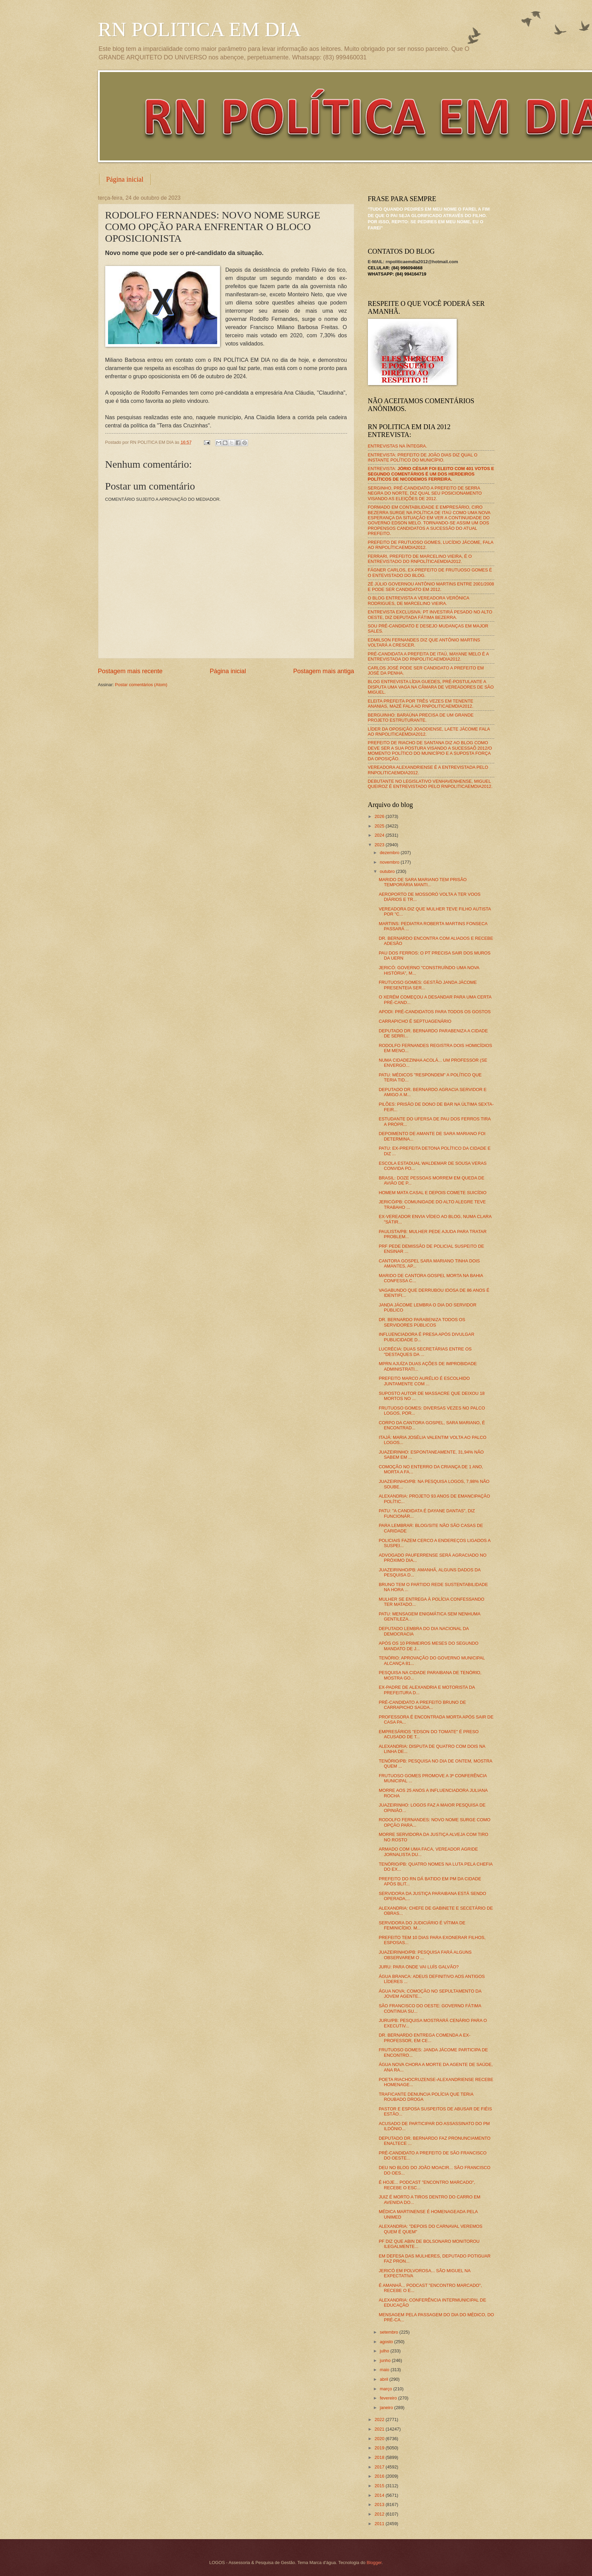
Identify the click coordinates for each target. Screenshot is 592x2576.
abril (384, 2379)
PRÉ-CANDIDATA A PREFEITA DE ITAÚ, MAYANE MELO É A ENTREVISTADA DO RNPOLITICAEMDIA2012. (428, 656)
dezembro (390, 852)
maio (385, 2369)
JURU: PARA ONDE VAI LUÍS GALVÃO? (419, 1966)
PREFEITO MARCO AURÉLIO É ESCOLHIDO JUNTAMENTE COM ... (424, 1381)
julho (385, 2350)
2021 (379, 2429)
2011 (379, 2523)
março (386, 2388)
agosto (387, 2341)
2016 (379, 2476)
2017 (379, 2466)
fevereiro (389, 2398)
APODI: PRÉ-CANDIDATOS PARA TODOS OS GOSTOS (435, 1011)
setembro (389, 2332)
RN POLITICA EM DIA (199, 29)
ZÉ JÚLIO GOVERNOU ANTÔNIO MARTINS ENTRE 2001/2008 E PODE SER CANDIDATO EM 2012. (431, 586)
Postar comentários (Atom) (141, 684)
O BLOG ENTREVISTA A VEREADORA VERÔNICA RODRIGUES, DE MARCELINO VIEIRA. (418, 600)
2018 (379, 2457)
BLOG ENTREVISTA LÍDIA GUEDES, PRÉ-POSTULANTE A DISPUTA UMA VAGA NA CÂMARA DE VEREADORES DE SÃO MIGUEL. (431, 687)
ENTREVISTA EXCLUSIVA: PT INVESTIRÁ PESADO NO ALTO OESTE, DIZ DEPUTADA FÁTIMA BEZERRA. (430, 614)
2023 (379, 844)
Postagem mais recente (130, 671)
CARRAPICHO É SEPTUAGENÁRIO (415, 1021)
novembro (390, 862)
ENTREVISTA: (431, 474)
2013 (379, 2504)
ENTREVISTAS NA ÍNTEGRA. (397, 446)
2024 (379, 835)
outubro (388, 871)
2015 (379, 2485)
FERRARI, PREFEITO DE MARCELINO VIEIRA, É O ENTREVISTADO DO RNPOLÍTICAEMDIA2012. (420, 559)
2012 (379, 2514)
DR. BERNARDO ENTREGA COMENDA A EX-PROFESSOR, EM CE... (424, 2038)
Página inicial (124, 179)
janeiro (387, 2407)
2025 (379, 826)
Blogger (374, 2562)
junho (386, 2360)
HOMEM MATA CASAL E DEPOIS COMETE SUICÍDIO (432, 1192)
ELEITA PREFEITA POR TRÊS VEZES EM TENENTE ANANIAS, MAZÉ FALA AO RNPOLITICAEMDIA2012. (420, 703)
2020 (379, 2438)
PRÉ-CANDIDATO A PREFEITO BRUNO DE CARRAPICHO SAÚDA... (422, 1705)
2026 (379, 816)
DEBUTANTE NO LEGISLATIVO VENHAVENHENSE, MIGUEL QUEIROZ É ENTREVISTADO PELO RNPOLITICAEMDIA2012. (430, 784)
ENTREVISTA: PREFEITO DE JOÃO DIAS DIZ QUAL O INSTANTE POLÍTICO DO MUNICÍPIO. (423, 457)
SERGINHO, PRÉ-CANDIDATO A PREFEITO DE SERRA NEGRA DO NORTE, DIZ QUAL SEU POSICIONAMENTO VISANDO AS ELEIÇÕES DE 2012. (425, 493)
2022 (379, 2419)
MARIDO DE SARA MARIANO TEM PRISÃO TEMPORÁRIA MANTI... (423, 882)
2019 (379, 2447)
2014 (379, 2495)
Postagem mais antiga (323, 671)
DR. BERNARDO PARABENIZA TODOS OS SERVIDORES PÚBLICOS (422, 1322)
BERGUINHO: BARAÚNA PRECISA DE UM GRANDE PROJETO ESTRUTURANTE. (421, 717)
